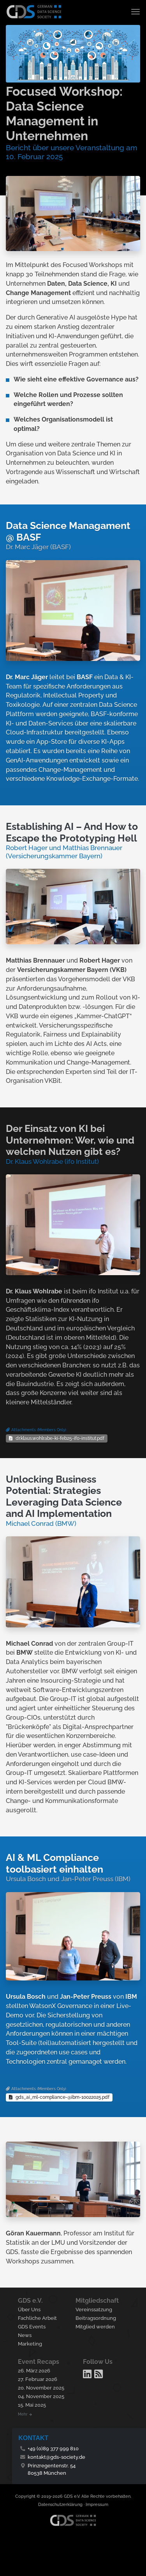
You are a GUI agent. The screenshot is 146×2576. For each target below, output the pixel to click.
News (25, 2335)
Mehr (25, 2414)
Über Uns (29, 2309)
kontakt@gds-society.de (56, 2457)
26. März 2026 (34, 2371)
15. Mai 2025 (32, 2405)
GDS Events (32, 2327)
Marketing (30, 2344)
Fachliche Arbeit (37, 2318)
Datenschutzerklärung (60, 2504)
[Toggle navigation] (136, 11)
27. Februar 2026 (37, 2379)
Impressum (97, 2504)
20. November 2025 (41, 2388)
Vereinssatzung (94, 2309)
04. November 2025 (41, 2396)
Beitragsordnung (96, 2318)
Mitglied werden (95, 2327)
